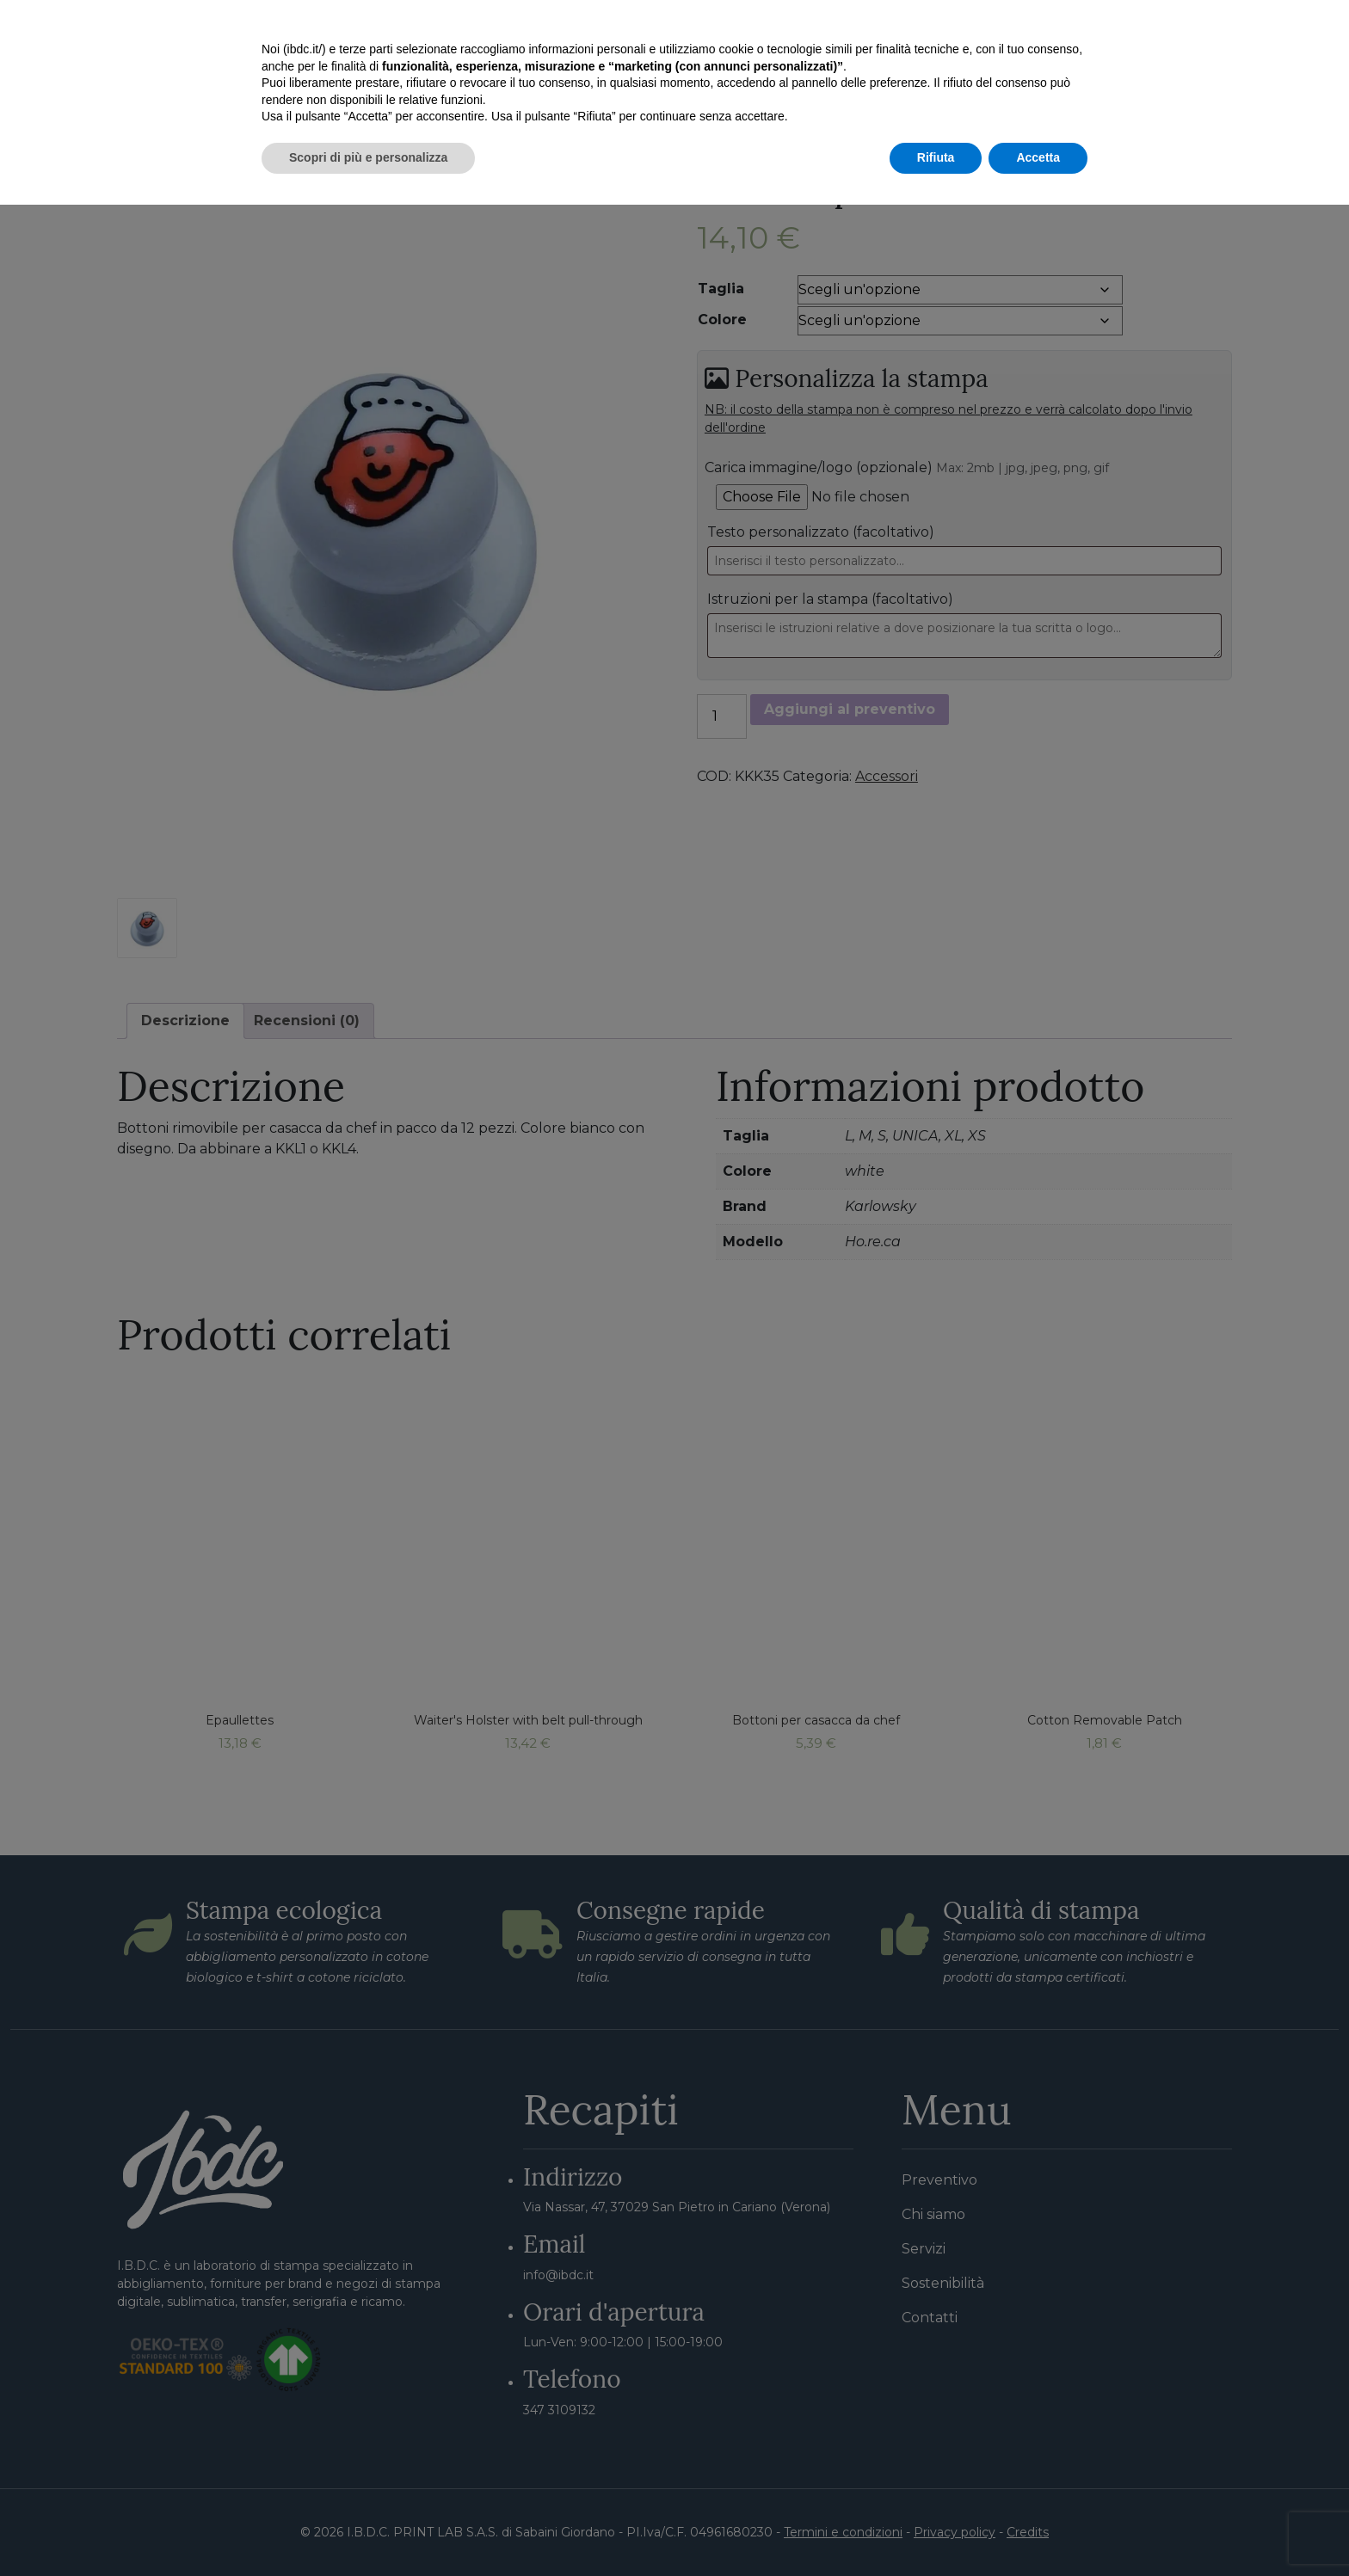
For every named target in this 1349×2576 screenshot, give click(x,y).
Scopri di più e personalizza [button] (368, 2529)
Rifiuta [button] (936, 2529)
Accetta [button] (1038, 2529)
